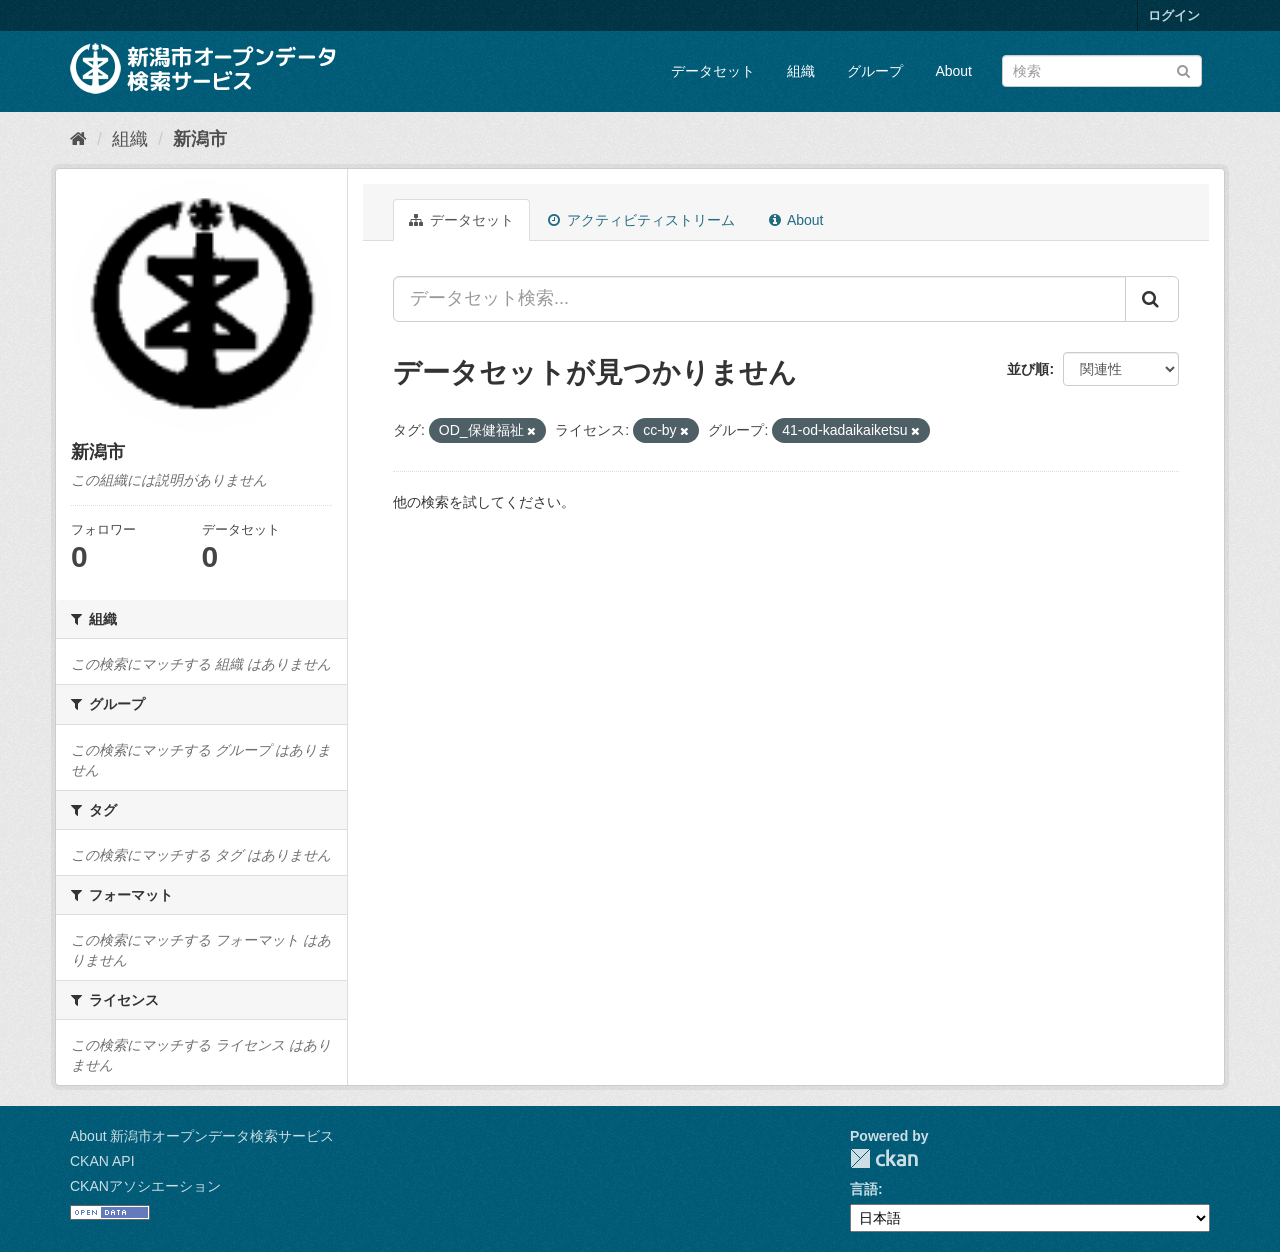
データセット (713, 71)
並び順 (1028, 369)
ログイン (1174, 15)
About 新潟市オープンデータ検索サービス (202, 1136)
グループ (875, 71)
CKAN (884, 1158)
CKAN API (102, 1161)
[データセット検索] (1102, 71)
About (953, 71)
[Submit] (1183, 69)
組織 (801, 71)
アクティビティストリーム (641, 220)
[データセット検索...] (759, 299)
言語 (864, 1189)
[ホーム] (78, 139)
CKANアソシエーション (145, 1186)
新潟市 (200, 139)
